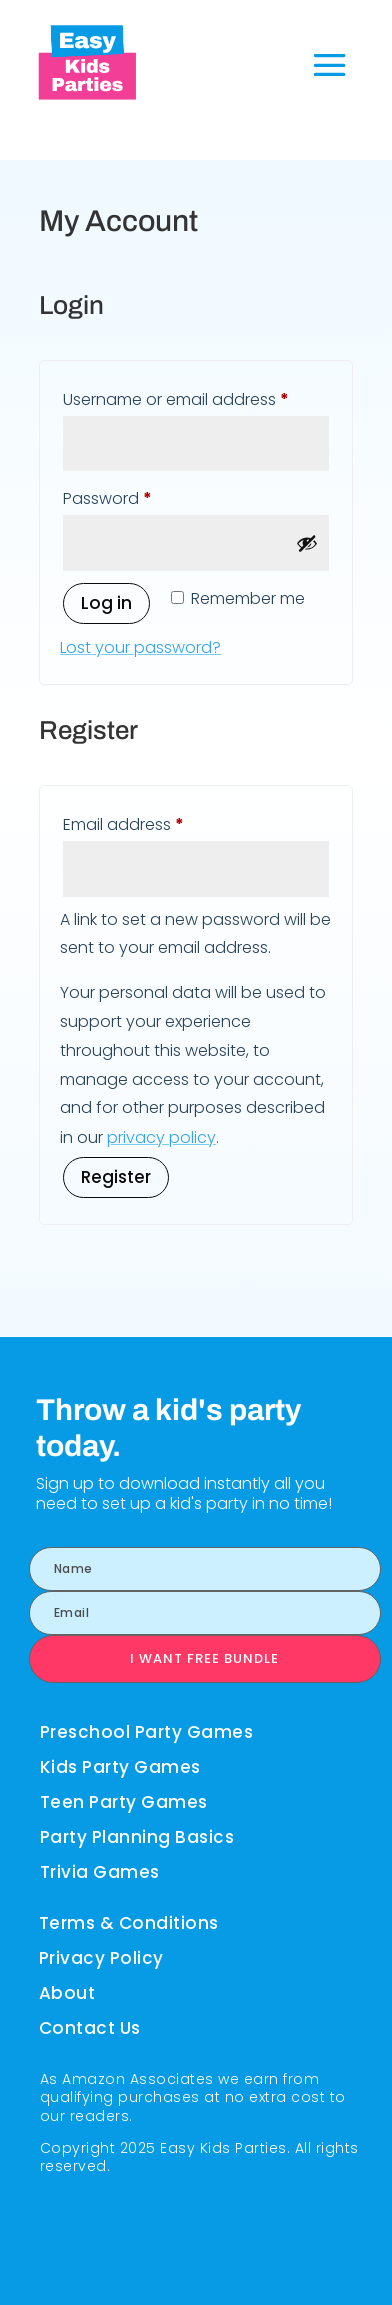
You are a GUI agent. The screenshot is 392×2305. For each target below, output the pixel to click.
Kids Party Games (120, 1767)
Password (141, 496)
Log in (106, 603)
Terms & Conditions (129, 1923)
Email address (157, 822)
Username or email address (196, 397)
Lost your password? (140, 647)
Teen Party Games (124, 1802)
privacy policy (161, 1137)
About (67, 1993)
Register (116, 1177)
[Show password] (307, 543)
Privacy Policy (101, 1958)
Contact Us (90, 2028)
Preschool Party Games (147, 1732)
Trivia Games (100, 1872)
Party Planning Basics (137, 1837)
